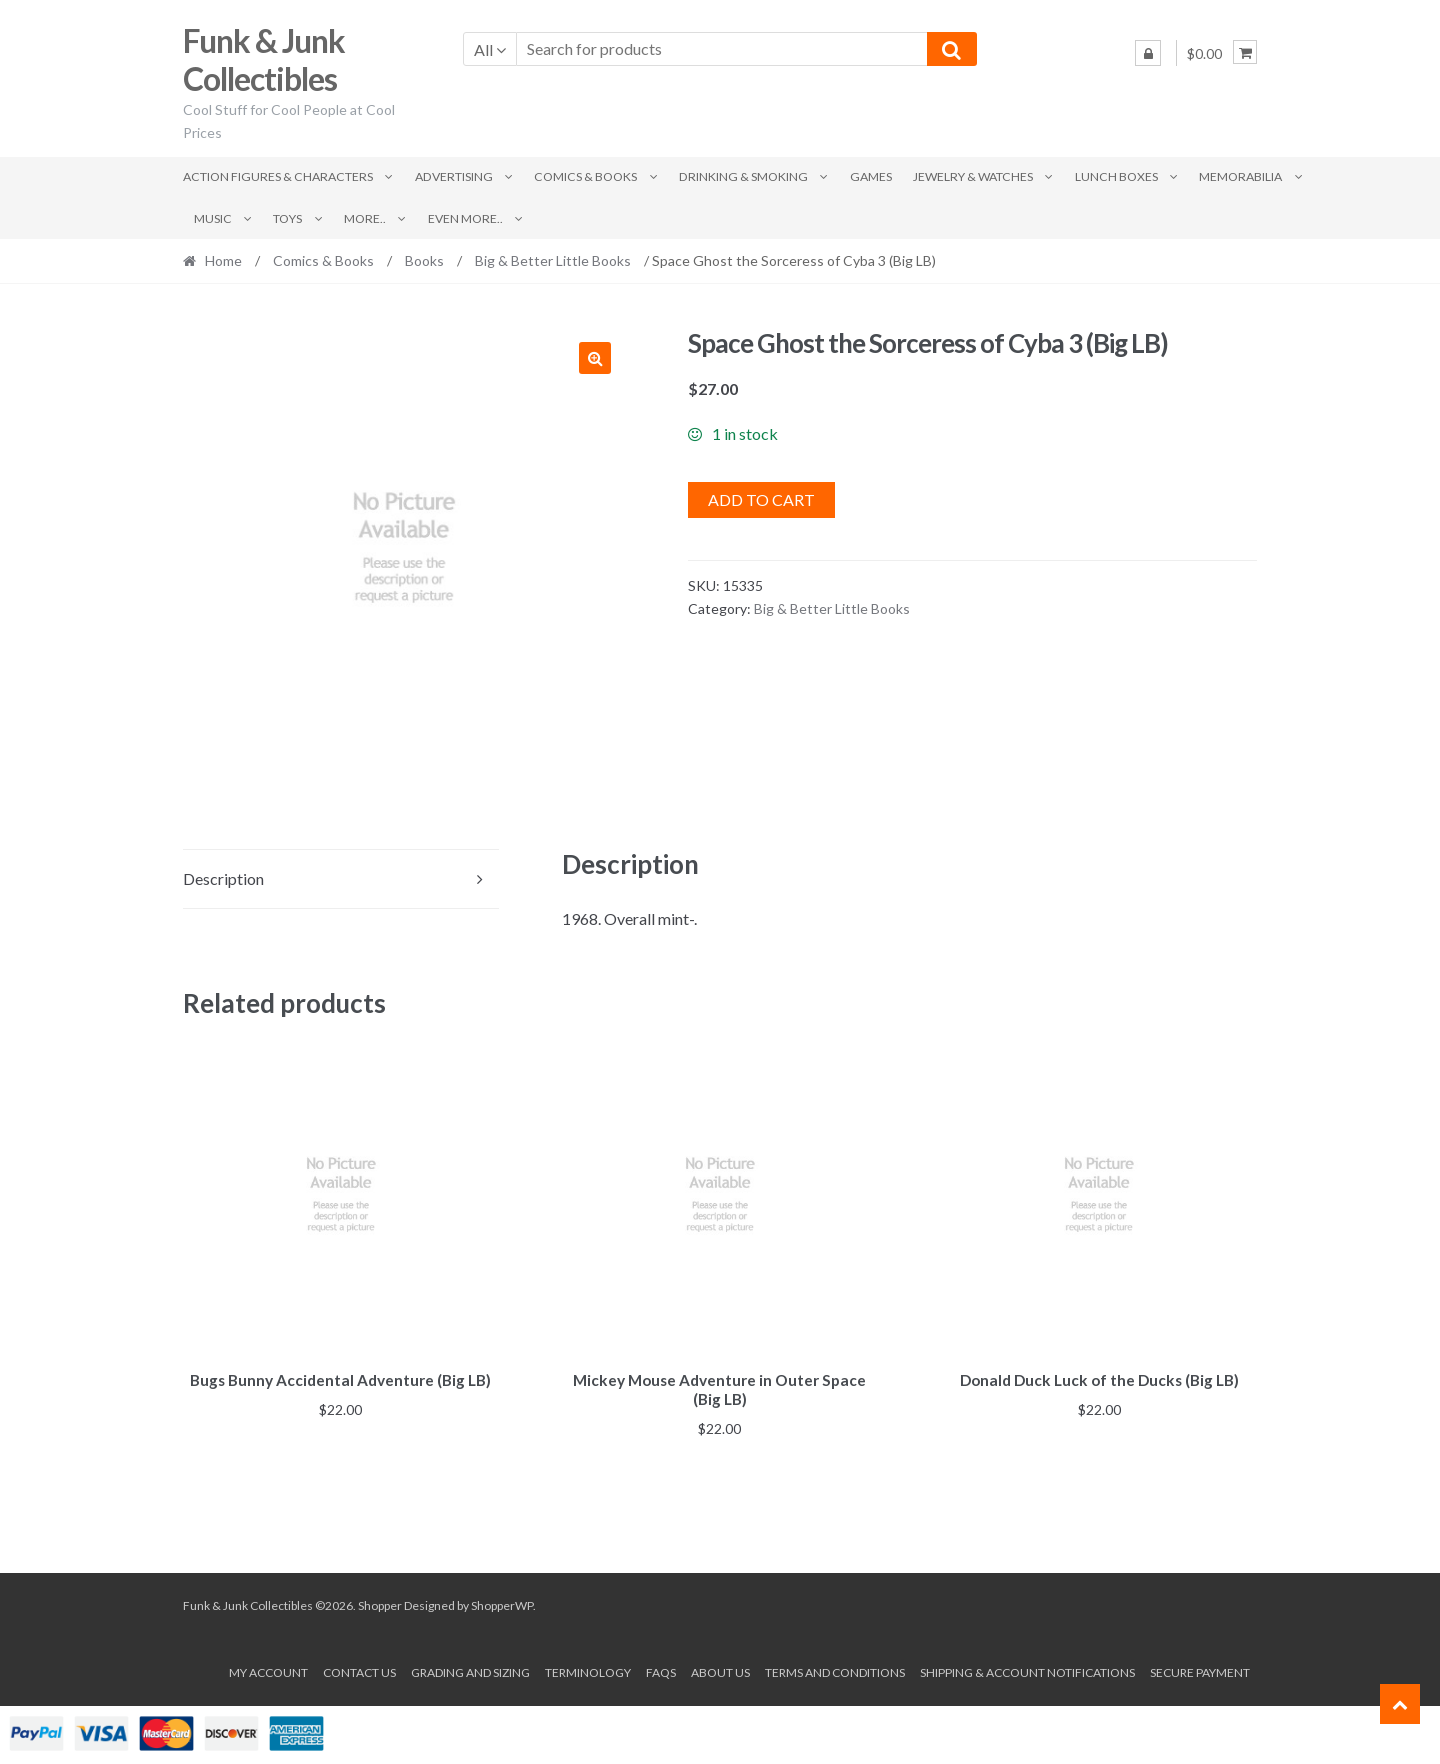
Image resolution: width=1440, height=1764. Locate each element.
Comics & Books (585, 176)
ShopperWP (502, 1602)
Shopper (380, 1602)
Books (424, 260)
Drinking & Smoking (743, 176)
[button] (595, 358)
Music (213, 218)
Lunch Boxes (1116, 176)
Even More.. (465, 218)
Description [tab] (223, 878)
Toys (287, 218)
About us (720, 1669)
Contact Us (359, 1669)
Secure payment (1200, 1669)
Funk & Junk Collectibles (264, 60)
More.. (365, 218)
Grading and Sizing (470, 1669)
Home (223, 260)
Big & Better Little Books (553, 260)
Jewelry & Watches (973, 176)
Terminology (588, 1669)
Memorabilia (1240, 176)
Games (871, 176)
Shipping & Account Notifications (1027, 1669)
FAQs (661, 1669)
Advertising (454, 176)
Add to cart (761, 499)
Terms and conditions (835, 1669)
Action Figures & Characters (278, 176)
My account (268, 1669)
